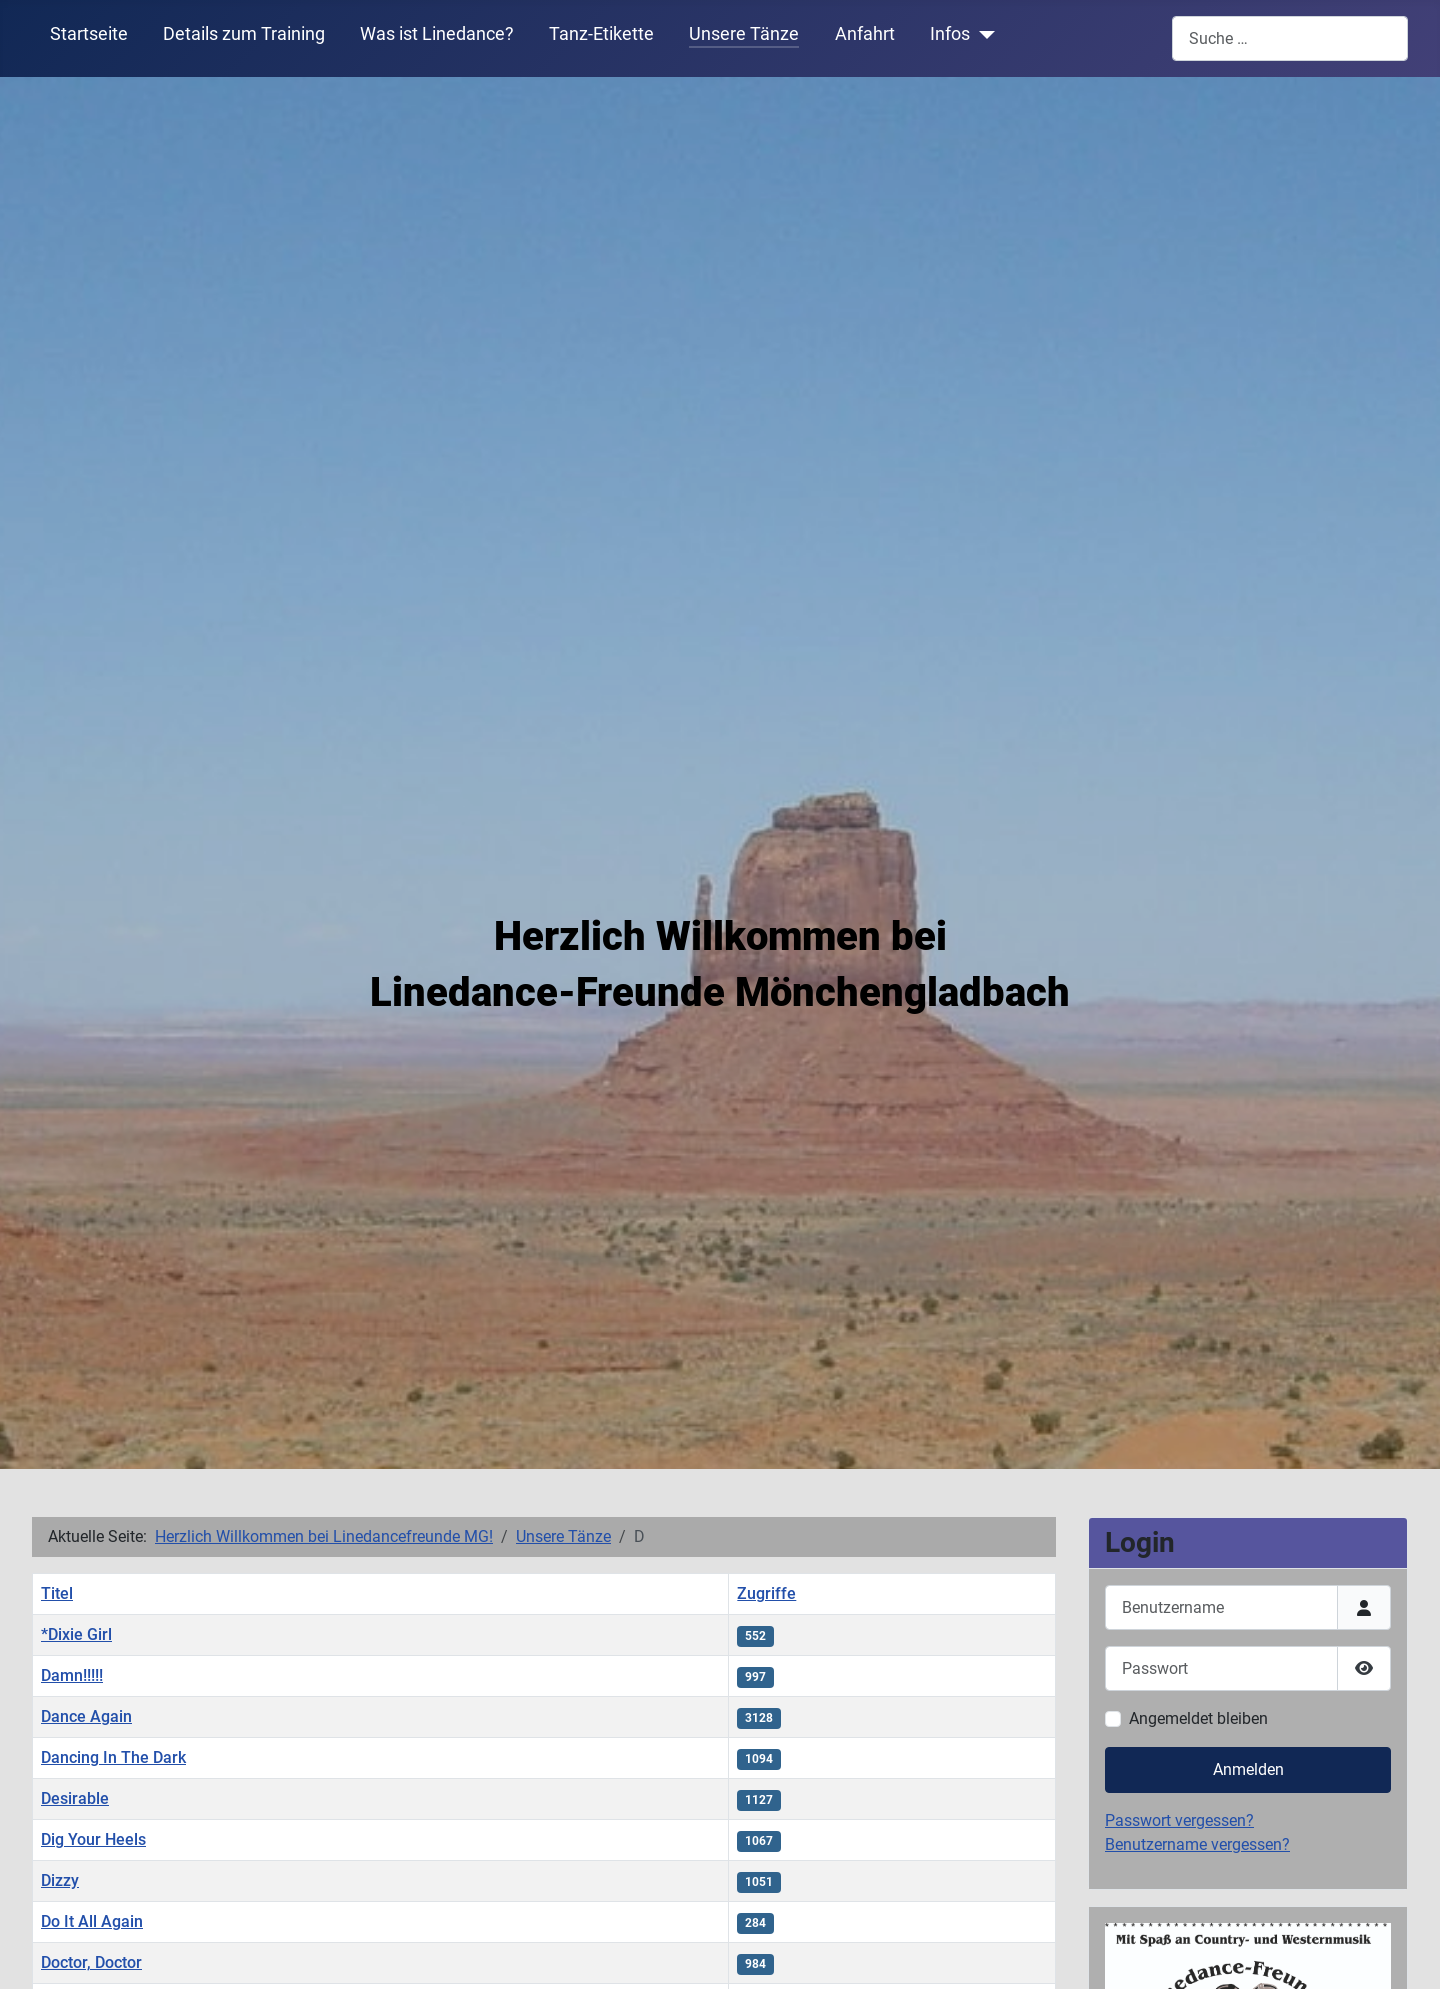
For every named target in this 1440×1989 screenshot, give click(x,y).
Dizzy (60, 1880)
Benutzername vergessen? (1197, 1844)
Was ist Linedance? (437, 34)
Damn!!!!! (72, 1675)
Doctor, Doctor (91, 1962)
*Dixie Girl (76, 1634)
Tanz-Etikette (601, 34)
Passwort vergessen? (1179, 1820)
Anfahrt (865, 34)
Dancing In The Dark (113, 1757)
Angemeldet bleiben (1198, 1718)
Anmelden (1248, 1769)
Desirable (75, 1798)
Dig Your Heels (93, 1839)
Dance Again (86, 1716)
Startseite (89, 34)
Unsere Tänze (744, 34)
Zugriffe (766, 1593)
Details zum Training (244, 34)
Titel (57, 1593)
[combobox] (1290, 38)
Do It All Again (92, 1921)
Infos (950, 34)
